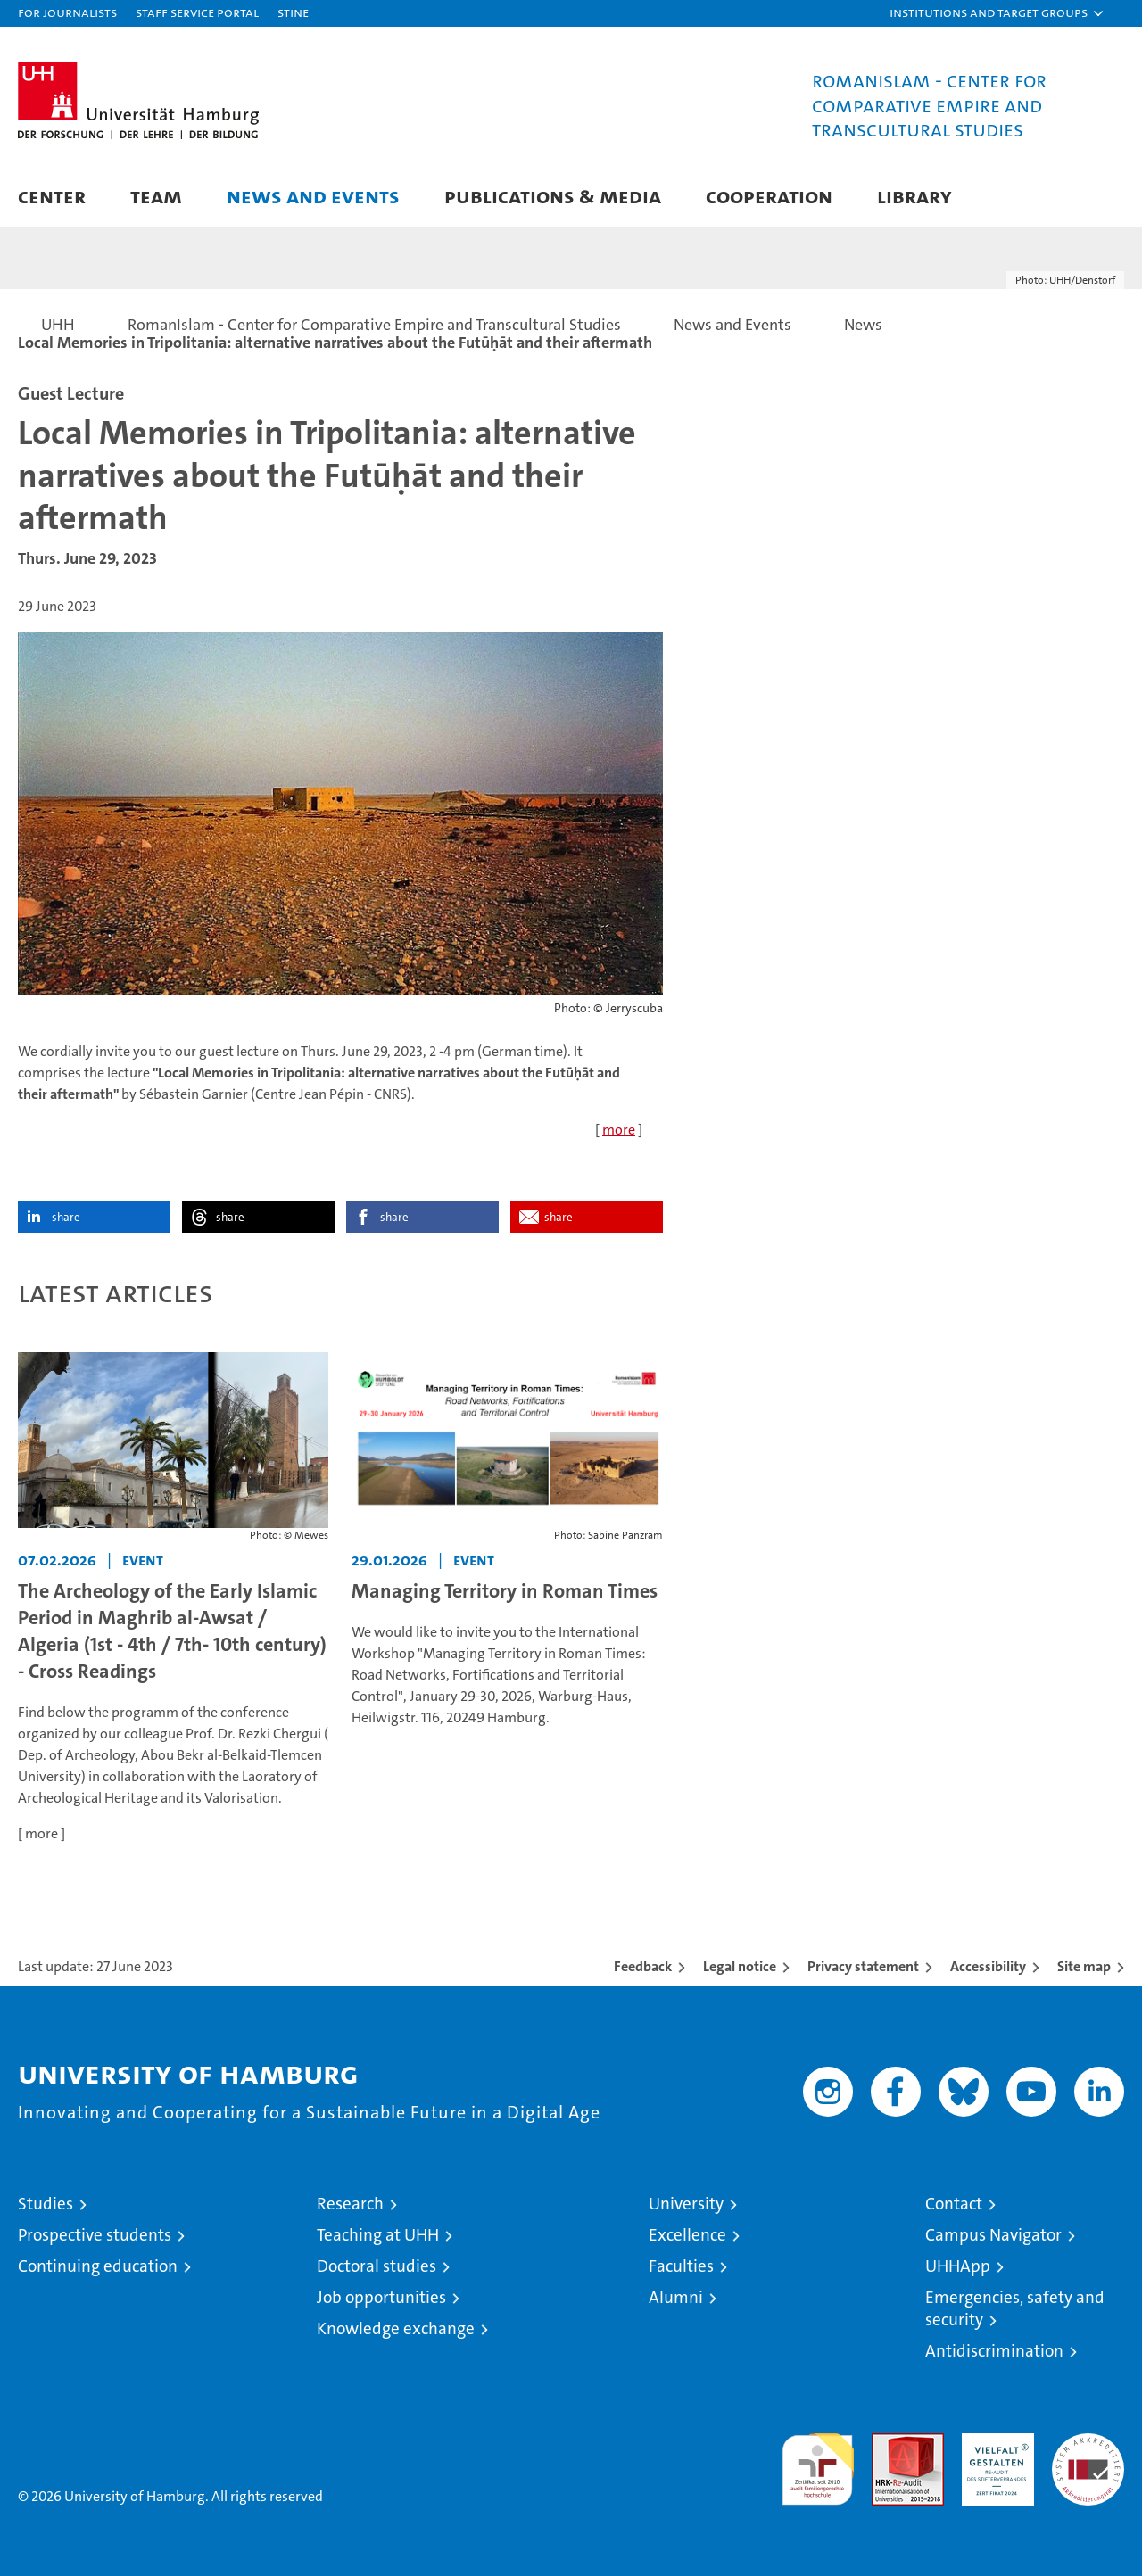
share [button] (66, 1217)
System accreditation (1088, 2452)
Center (52, 196)
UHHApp (957, 2266)
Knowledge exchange (396, 2328)
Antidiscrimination (994, 2351)
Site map (1084, 1966)
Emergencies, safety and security (1015, 2308)
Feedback (643, 1966)
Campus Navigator (993, 2235)
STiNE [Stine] (293, 12)
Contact (953, 2203)
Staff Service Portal (197, 12)
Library (914, 196)
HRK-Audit (993, 2442)
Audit (889, 2442)
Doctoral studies (376, 2266)
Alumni (676, 2297)
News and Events (313, 196)
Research (350, 2203)
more (618, 1129)
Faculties (681, 2266)
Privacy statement (863, 1966)
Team (156, 196)
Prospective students (94, 2235)
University (686, 2203)
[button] (997, 13)
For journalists (67, 12)
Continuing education (98, 2266)
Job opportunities (381, 2297)
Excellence (687, 2235)
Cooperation (769, 196)
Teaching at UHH (378, 2235)
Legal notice (739, 1966)
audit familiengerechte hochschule (818, 2461)
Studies (45, 2203)
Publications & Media (552, 196)
